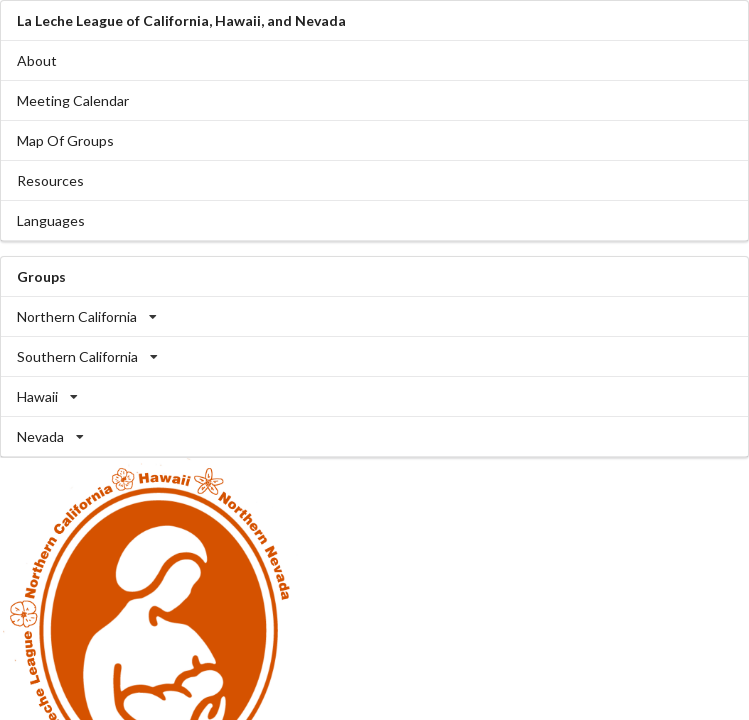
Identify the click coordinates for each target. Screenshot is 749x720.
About (37, 60)
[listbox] (374, 317)
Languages (51, 220)
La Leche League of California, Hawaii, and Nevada (181, 20)
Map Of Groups (65, 140)
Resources (50, 180)
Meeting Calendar (73, 100)
